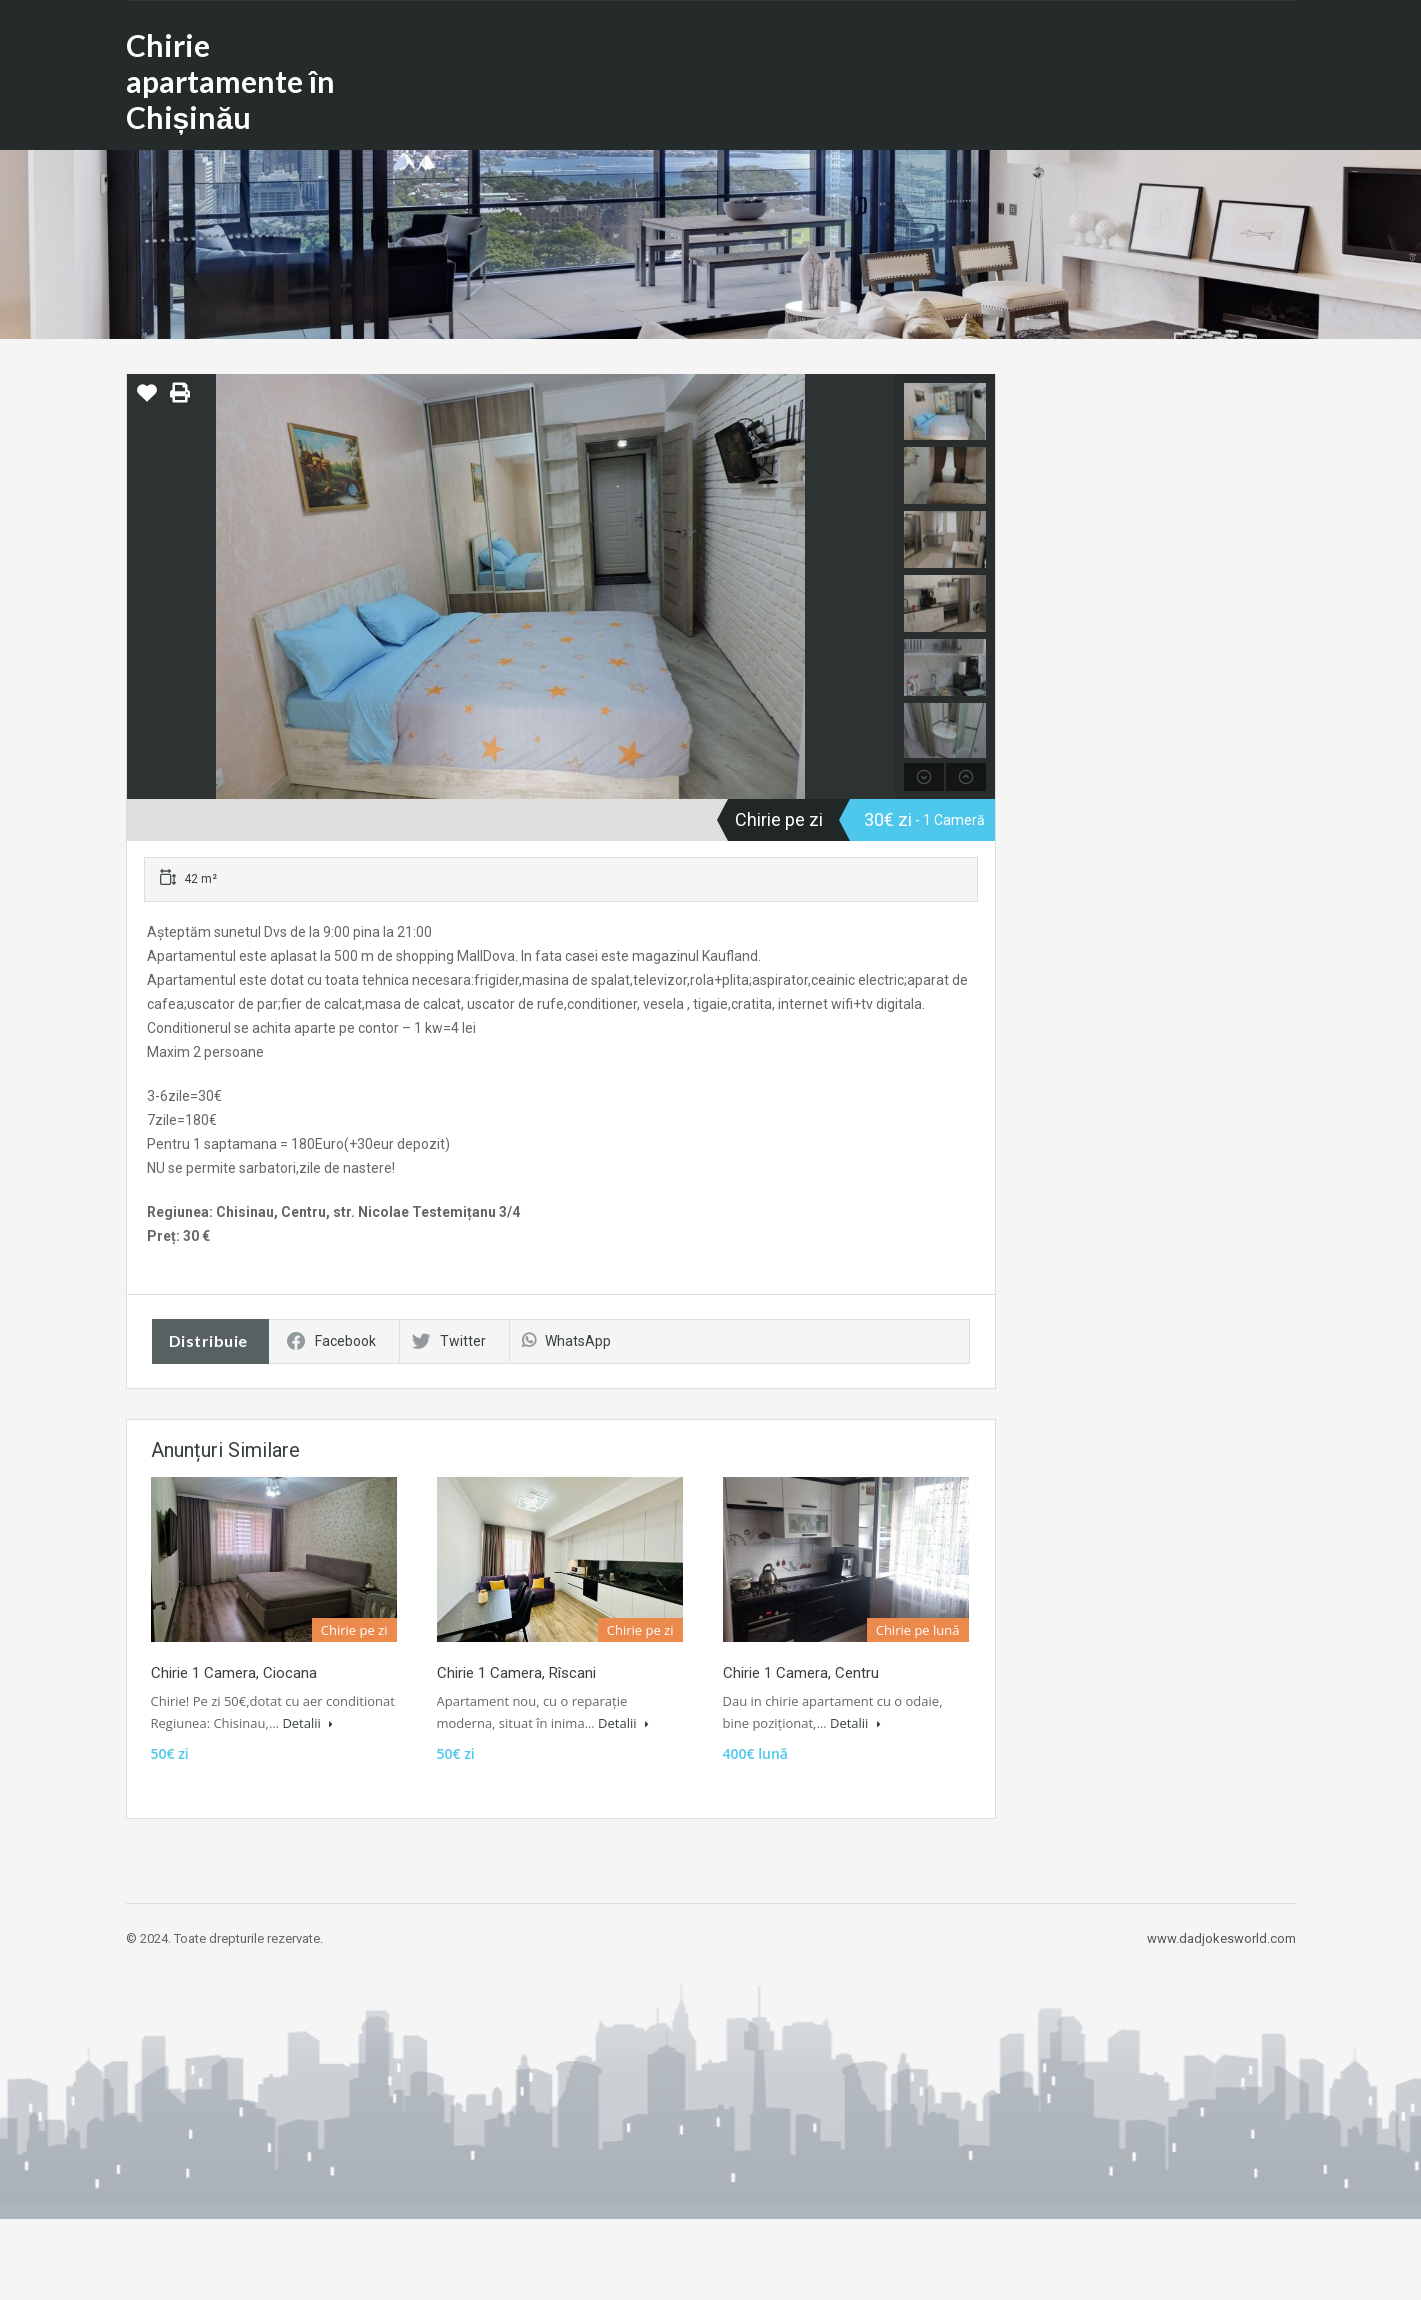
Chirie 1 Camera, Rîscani (516, 1673)
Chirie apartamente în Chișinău (230, 81)
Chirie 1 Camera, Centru (801, 1673)
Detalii (307, 1723)
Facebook (331, 1341)
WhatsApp (566, 1341)
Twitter (449, 1341)
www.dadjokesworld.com (1221, 1938)
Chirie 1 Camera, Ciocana (234, 1673)
